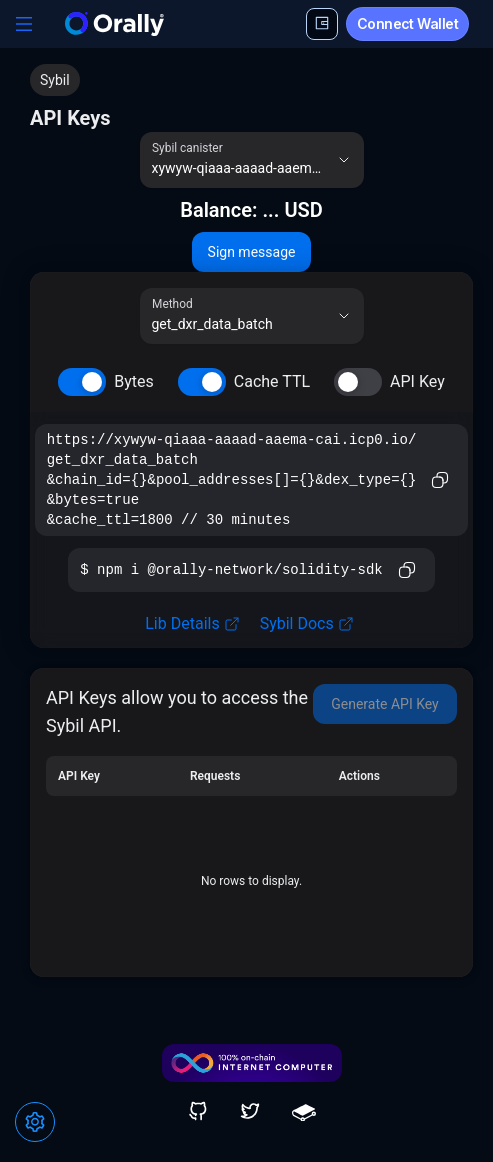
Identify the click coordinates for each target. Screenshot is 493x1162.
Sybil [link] (55, 80)
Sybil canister (187, 148)
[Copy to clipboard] (440, 480)
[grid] (251, 858)
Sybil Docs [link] (307, 623)
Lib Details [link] (192, 623)
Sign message (252, 252)
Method (172, 304)
